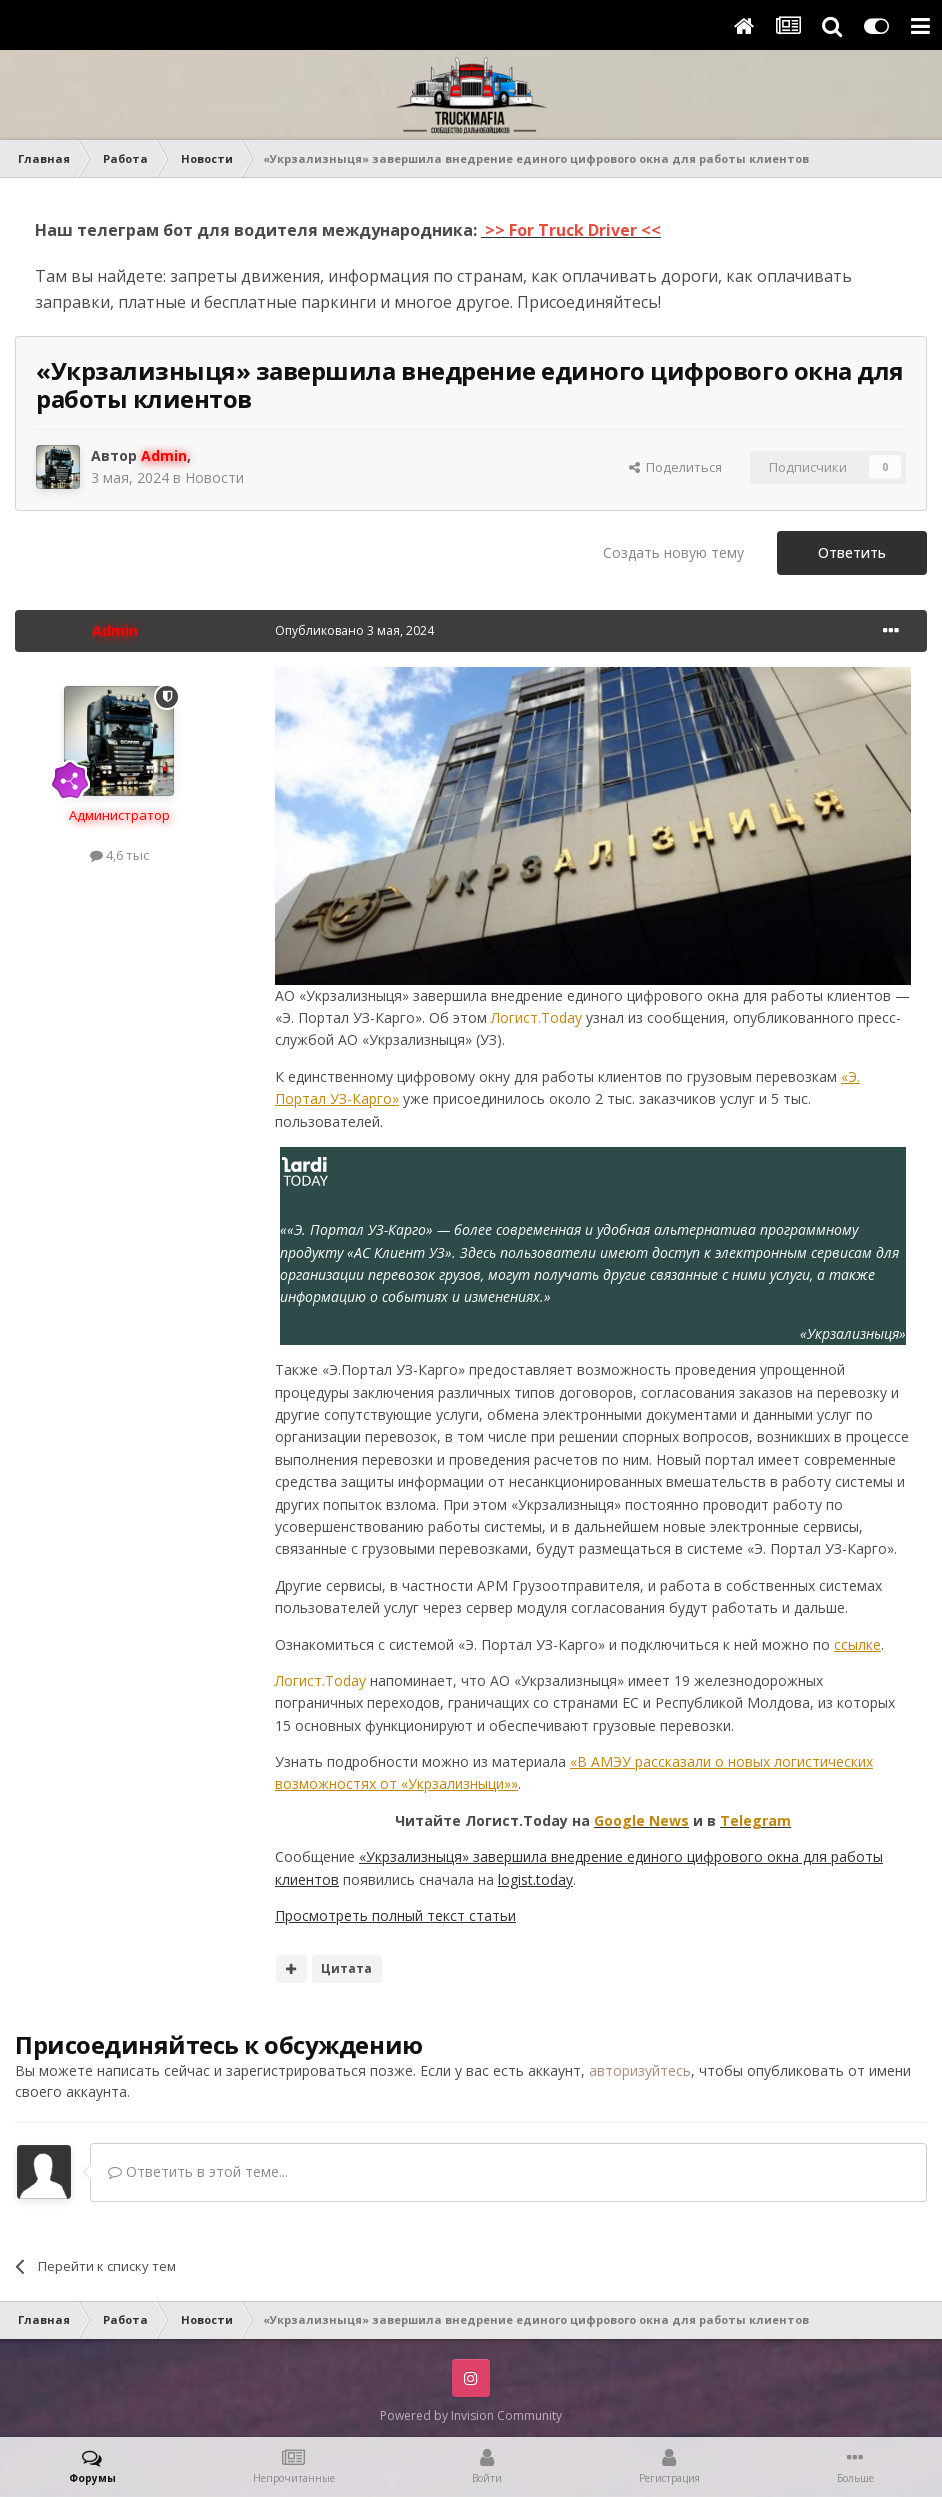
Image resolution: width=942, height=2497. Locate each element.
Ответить (852, 552)
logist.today (535, 1879)
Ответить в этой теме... (198, 2171)
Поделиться (675, 467)
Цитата (346, 1968)
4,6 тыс (119, 855)
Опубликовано (354, 630)
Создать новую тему (673, 552)
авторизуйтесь (640, 2070)
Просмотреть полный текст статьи (395, 1915)
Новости (214, 477)
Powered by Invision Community (471, 2415)
